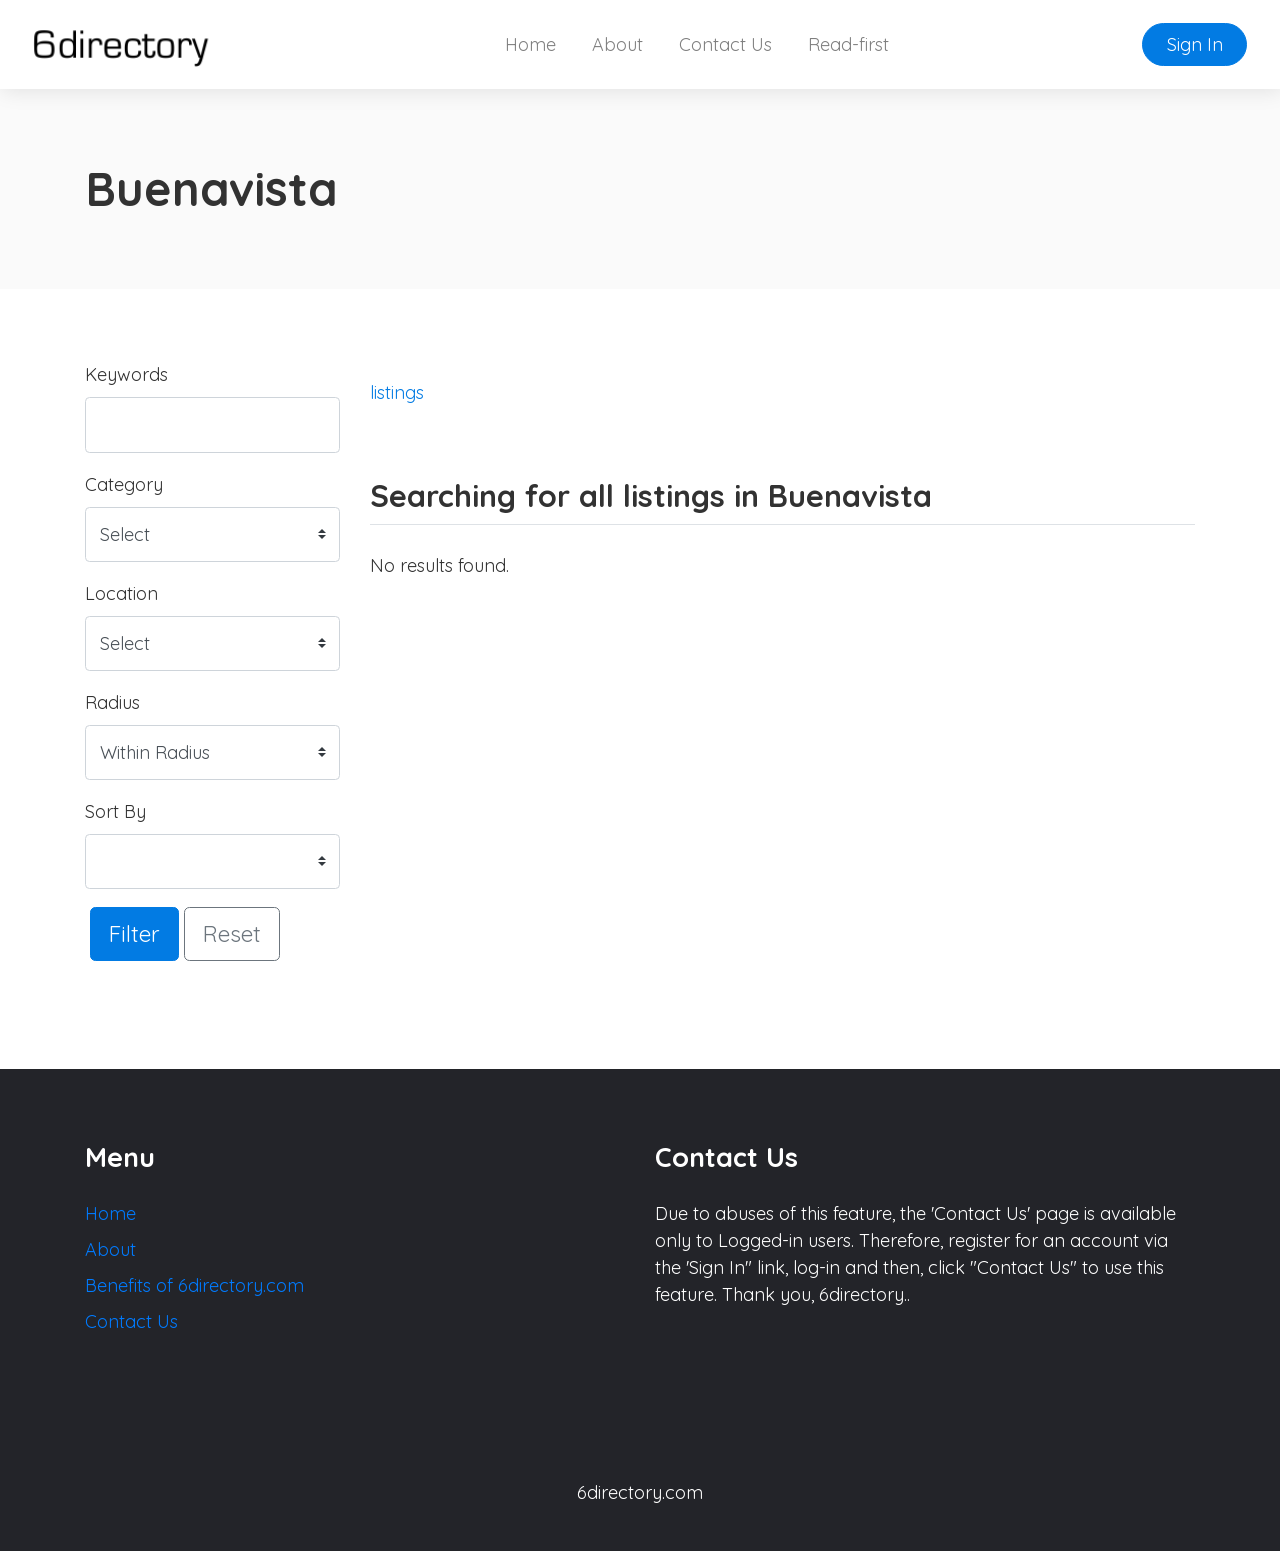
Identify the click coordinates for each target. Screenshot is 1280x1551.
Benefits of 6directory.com (194, 1285)
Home (530, 44)
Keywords (126, 374)
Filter (134, 933)
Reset (232, 933)
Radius (112, 702)
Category (124, 484)
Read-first (848, 44)
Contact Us (725, 44)
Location (121, 593)
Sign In (1195, 44)
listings (397, 392)
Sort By (115, 811)
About (617, 44)
